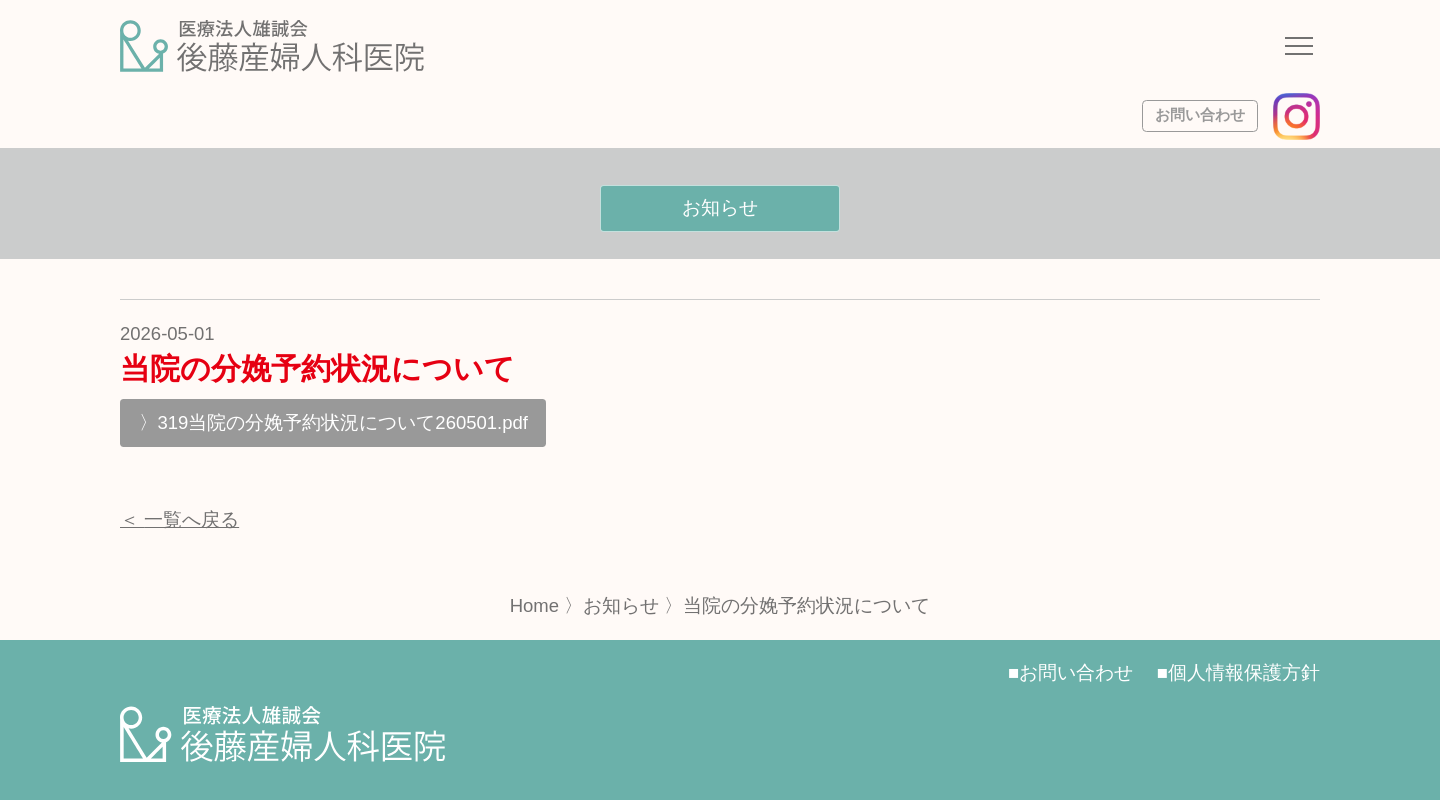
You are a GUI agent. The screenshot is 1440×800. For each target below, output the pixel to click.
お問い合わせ (1200, 115)
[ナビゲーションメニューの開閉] (1299, 49)
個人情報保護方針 (1244, 672)
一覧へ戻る (191, 519)
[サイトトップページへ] (272, 46)
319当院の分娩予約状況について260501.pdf (343, 422)
